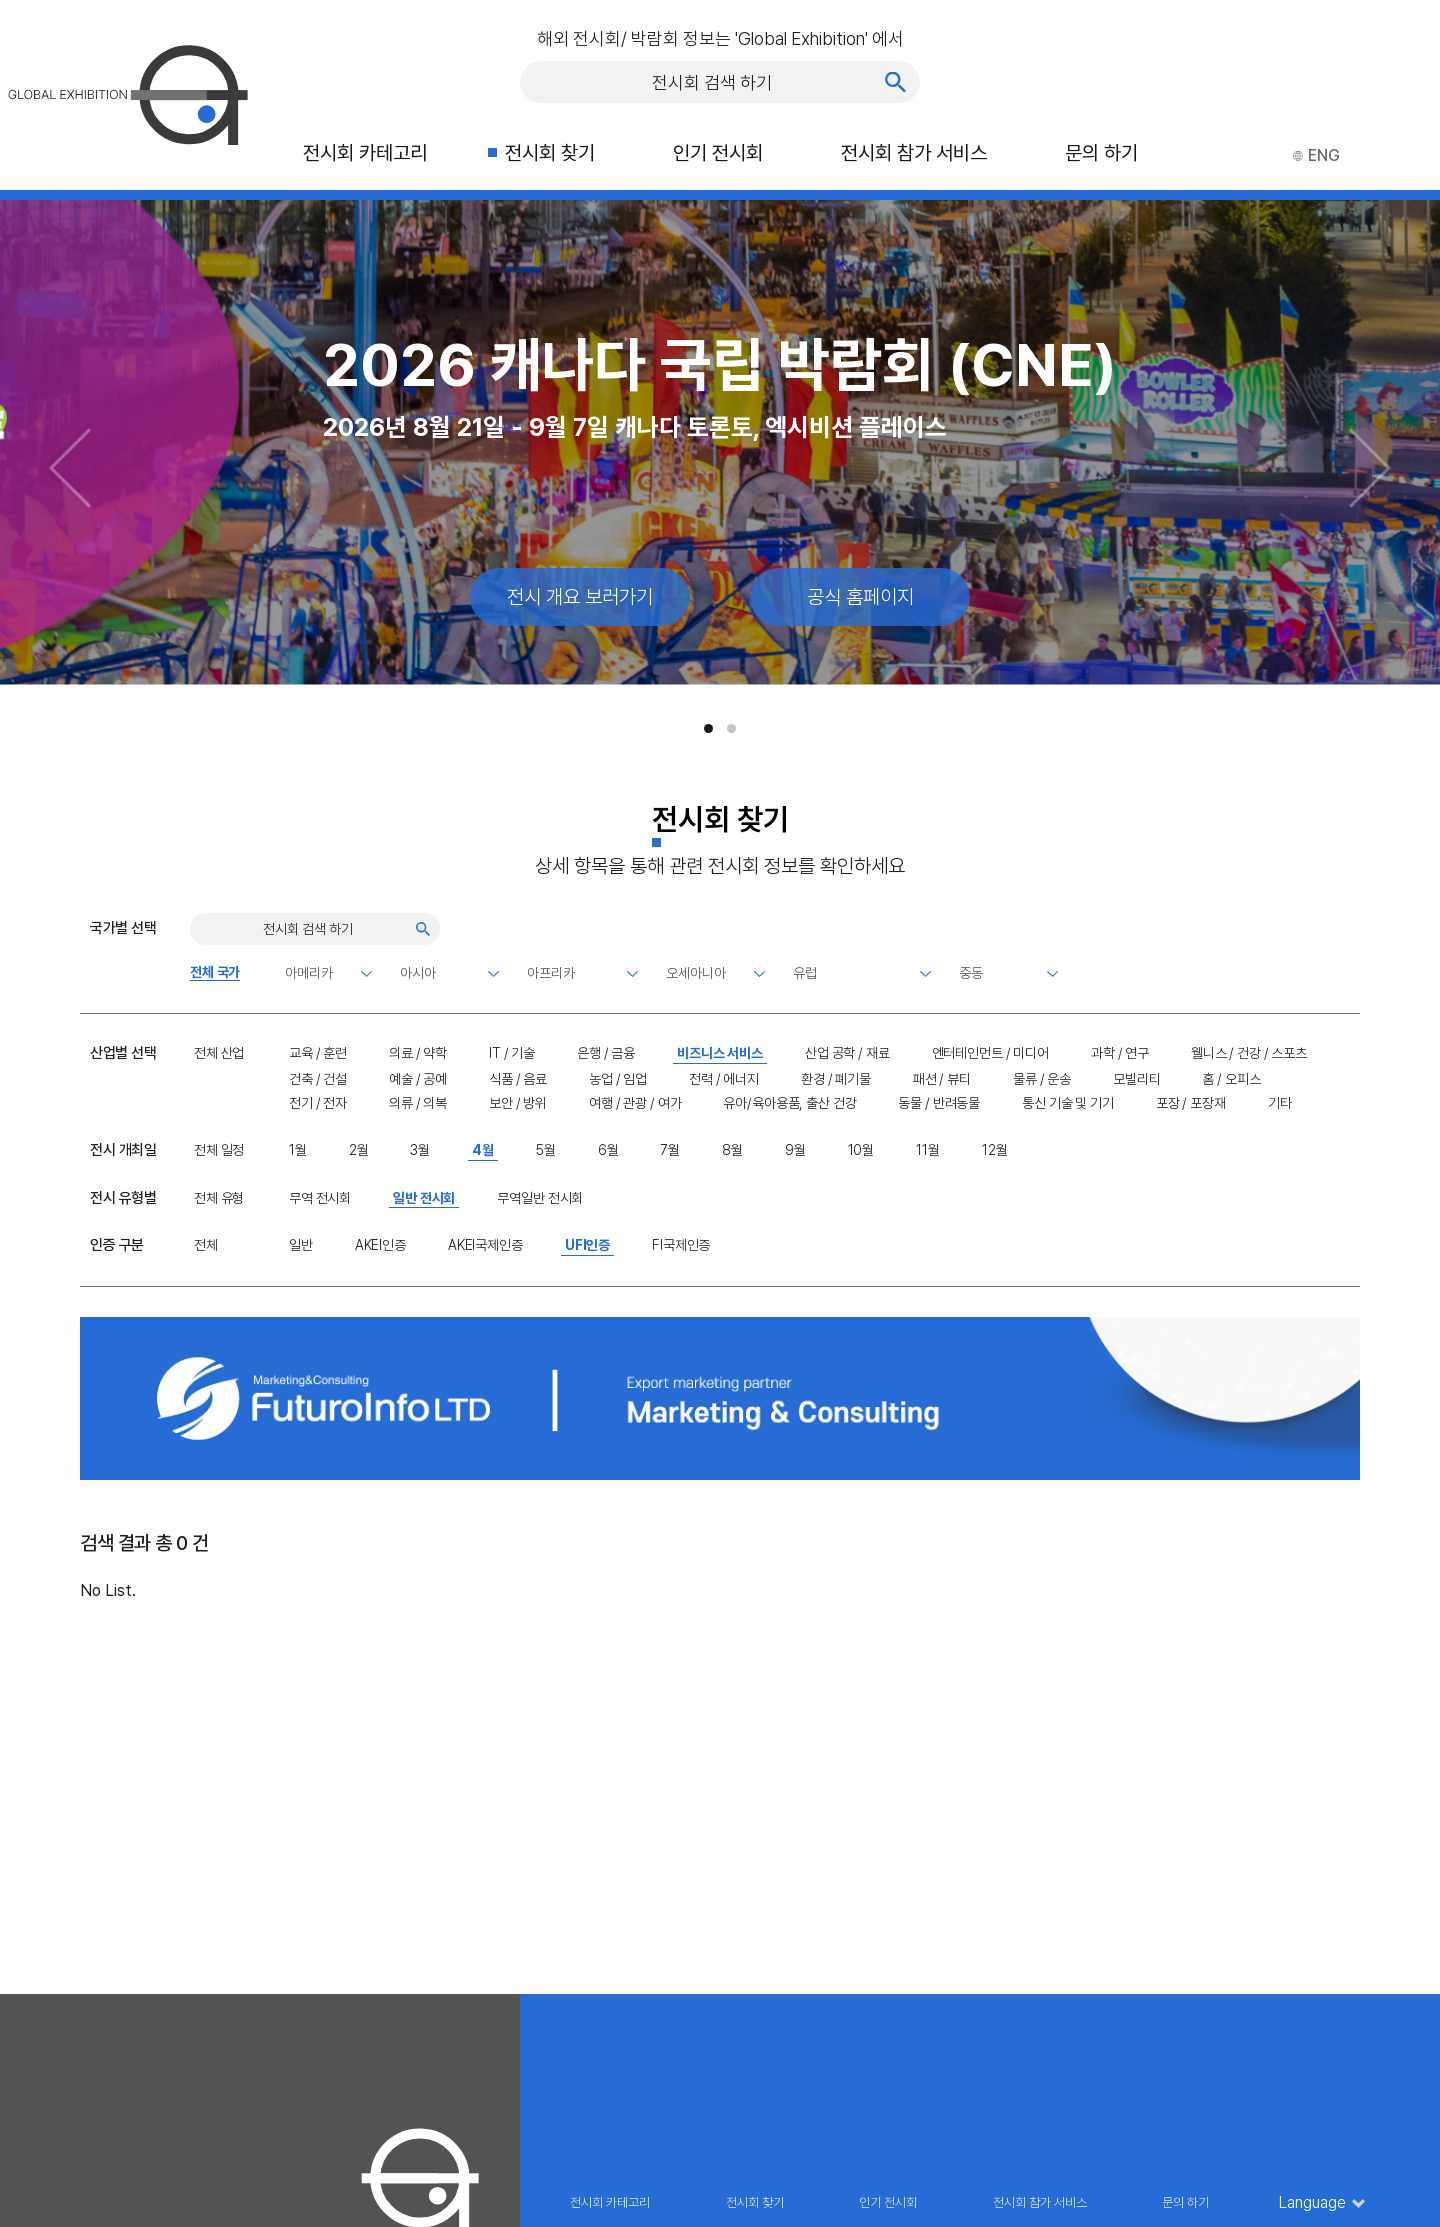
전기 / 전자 (318, 1103)
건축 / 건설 (318, 1079)
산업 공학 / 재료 (847, 1053)
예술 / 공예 (418, 1079)
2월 (359, 1150)
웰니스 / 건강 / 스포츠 (1249, 1053)
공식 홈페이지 (860, 597)
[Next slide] (1370, 468)
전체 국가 (215, 972)
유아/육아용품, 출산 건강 (789, 1103)
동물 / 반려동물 (939, 1103)
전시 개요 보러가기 (580, 597)
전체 (206, 1245)
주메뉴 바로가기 (0, 0)
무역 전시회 (320, 1198)
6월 (608, 1150)
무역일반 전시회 (540, 1198)
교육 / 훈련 (318, 1053)
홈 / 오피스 (1231, 1079)
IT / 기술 (512, 1053)
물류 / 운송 (1042, 1079)
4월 (483, 1150)
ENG (1316, 155)
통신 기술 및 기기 (1068, 1103)
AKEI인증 (380, 1245)
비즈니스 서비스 (720, 1053)
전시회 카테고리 (365, 153)
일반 (301, 1245)
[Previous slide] (70, 468)
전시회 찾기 (550, 153)
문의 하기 (1101, 153)
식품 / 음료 (518, 1079)
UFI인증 (587, 1245)
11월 (928, 1150)
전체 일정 (219, 1150)
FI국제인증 (681, 1245)
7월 (670, 1150)
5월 (546, 1150)
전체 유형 (219, 1198)
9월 (795, 1150)
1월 (298, 1150)
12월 (995, 1150)
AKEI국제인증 (485, 1245)
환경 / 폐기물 (836, 1079)
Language (1312, 2203)
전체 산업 (219, 1053)
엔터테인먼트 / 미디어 (990, 1053)
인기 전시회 (718, 153)
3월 (420, 1150)
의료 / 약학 (418, 1053)
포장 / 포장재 (1191, 1103)
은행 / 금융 (606, 1053)
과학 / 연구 (1120, 1053)
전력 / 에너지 (724, 1079)
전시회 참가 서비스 (914, 153)
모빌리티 (1136, 1079)
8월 (732, 1150)
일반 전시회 (424, 1198)
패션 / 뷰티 (942, 1079)
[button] (708, 728)
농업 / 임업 (618, 1079)
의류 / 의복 (418, 1103)
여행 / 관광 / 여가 (635, 1103)
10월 (861, 1150)
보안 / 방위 (518, 1103)
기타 (1280, 1103)
